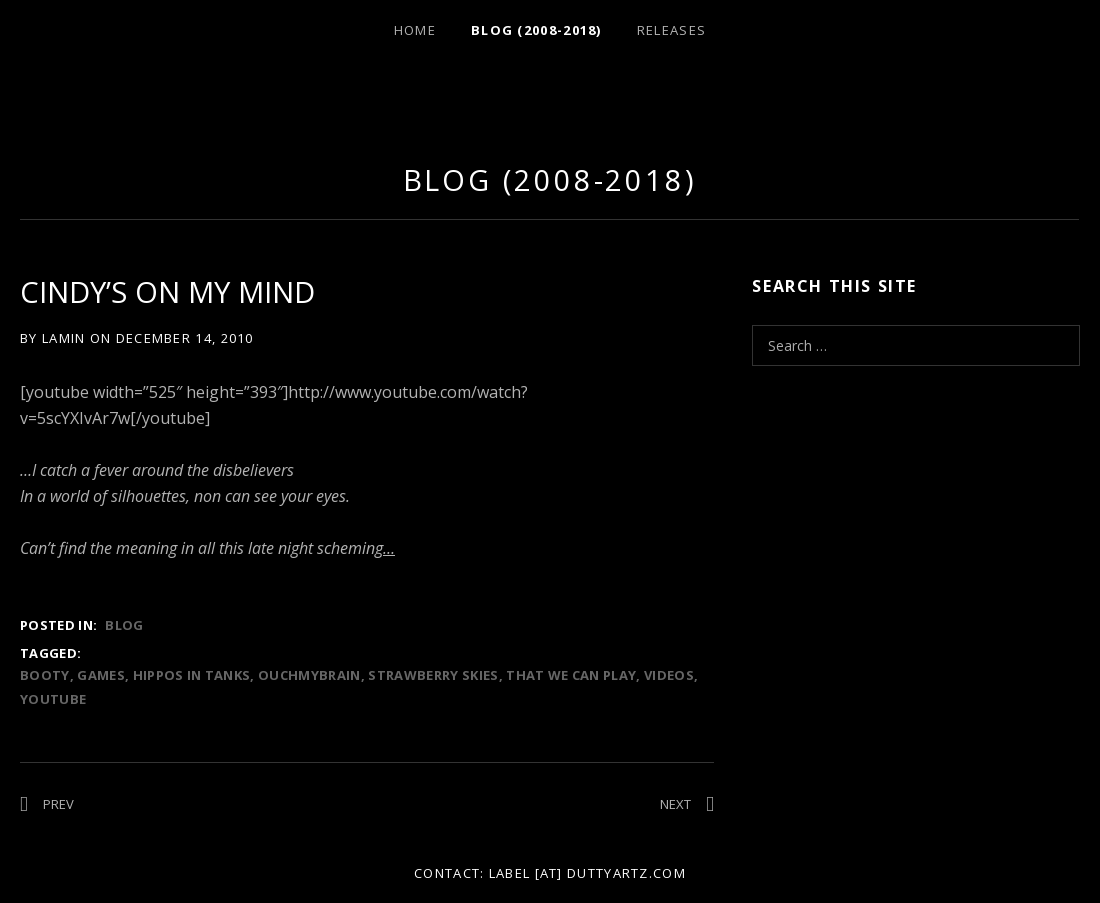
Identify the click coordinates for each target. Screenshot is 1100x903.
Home (415, 30)
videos (669, 675)
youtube (53, 699)
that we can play (571, 675)
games (101, 675)
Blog (124, 625)
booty (45, 675)
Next (675, 804)
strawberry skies (433, 675)
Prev (58, 804)
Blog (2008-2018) (536, 30)
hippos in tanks (192, 675)
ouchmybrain (309, 675)
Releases (671, 30)
